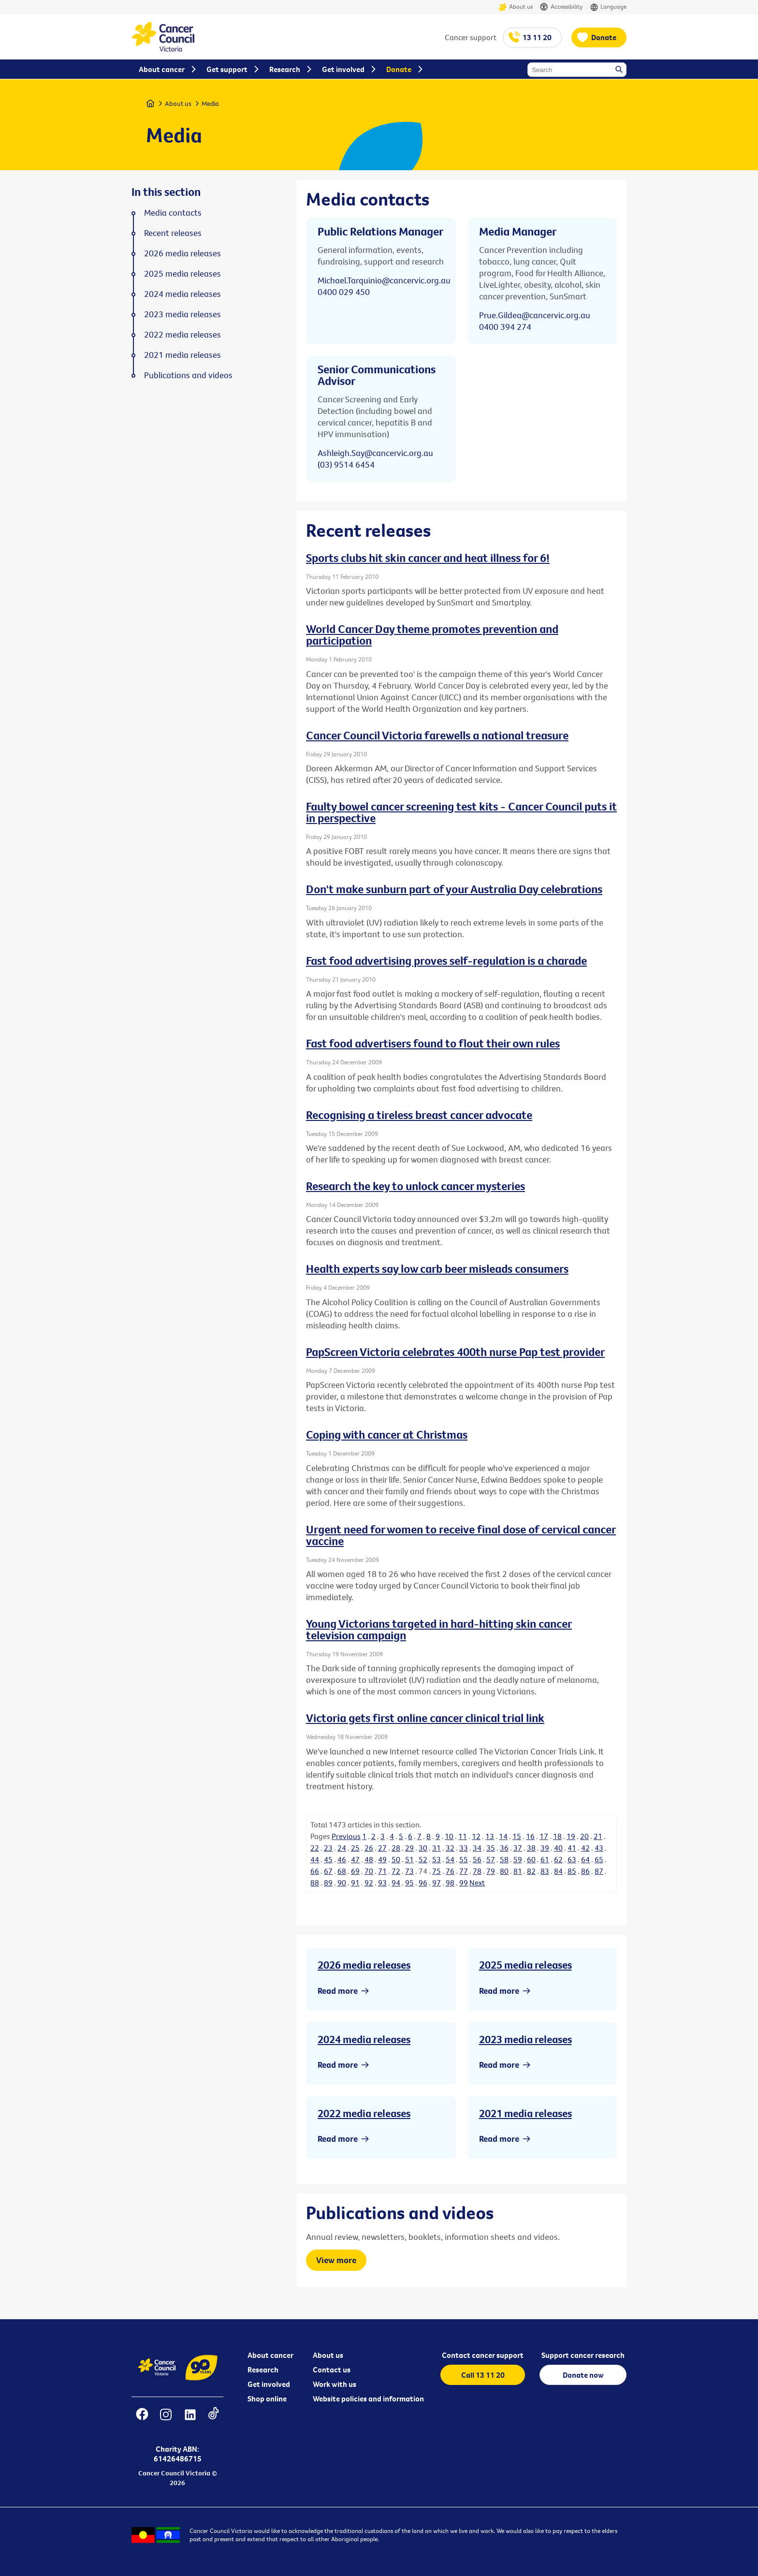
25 (355, 1848)
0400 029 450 (344, 291)
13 (489, 1836)
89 (328, 1882)
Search (620, 70)
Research (263, 2369)
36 (504, 1848)
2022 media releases (364, 2113)
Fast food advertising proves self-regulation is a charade (446, 960)
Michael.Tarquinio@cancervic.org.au (384, 280)
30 (423, 1848)
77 (463, 1871)
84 (558, 1871)
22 (314, 1848)
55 (463, 1859)
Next (477, 1882)
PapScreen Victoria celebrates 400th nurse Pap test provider (455, 1351)
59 (517, 1859)
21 (598, 1836)
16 (530, 1836)
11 (462, 1836)
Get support (227, 69)
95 (409, 1882)
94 (396, 1882)
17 (543, 1836)
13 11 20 (537, 37)
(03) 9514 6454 (346, 464)
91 (355, 1882)
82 (531, 1871)
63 (572, 1859)
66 (314, 1871)
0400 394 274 (505, 326)
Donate (603, 37)
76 (450, 1871)
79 (490, 1871)
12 (476, 1836)
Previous (346, 1836)
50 (396, 1859)
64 (585, 1859)
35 (490, 1848)
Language (608, 7)
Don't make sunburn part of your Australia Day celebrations (454, 889)
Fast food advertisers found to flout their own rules (433, 1043)
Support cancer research (583, 2355)
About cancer (270, 2355)
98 (450, 1882)
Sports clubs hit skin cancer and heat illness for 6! (428, 557)
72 (396, 1871)
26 (368, 1848)
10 (449, 1836)
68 (341, 1871)
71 (382, 1871)
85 (572, 1871)
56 (477, 1859)
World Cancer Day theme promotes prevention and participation (432, 634)
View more (336, 2260)
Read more (338, 1990)
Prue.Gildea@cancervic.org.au (534, 315)
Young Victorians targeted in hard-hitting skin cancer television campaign (439, 1629)
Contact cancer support (483, 2355)
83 (544, 1871)
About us (515, 7)
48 (368, 1859)
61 (544, 1859)
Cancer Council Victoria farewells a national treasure (437, 735)
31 (436, 1848)
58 (504, 1859)
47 (355, 1859)
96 (423, 1882)
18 (557, 1836)
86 (585, 1871)
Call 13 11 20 (483, 2375)
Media (210, 103)
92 (368, 1882)
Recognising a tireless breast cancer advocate (419, 1114)
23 (328, 1848)
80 (504, 1871)
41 (572, 1848)
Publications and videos (188, 375)
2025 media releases (525, 1965)
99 (463, 1882)
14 (503, 1836)
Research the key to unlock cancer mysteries (415, 1185)
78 (477, 1871)
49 (382, 1859)
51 (409, 1859)
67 (328, 1871)
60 (531, 1859)
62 (558, 1859)
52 (423, 1859)
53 (436, 1859)
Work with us (334, 2384)
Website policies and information (368, 2398)
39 (544, 1848)
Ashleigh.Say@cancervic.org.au (375, 452)
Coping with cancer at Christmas (386, 1434)
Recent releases (173, 233)
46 (341, 1859)
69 (355, 1871)
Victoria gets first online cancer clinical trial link (425, 1717)
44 (314, 1859)
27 (382, 1848)
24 (341, 1848)
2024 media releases (364, 2039)
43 (599, 1848)
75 (436, 1871)
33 (463, 1848)
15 (516, 1836)
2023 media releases (525, 2039)
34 (477, 1848)
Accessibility (561, 7)
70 (368, 1871)
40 (558, 1848)
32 (450, 1848)
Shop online (267, 2398)
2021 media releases (525, 2113)
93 (382, 1882)
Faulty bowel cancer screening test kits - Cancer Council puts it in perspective (461, 812)
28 (396, 1848)
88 (314, 1882)
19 (571, 1836)
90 (341, 1882)
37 (517, 1848)
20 (584, 1836)
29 (409, 1848)
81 (517, 1871)
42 (585, 1848)
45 (328, 1859)
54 (450, 1859)
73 (409, 1871)
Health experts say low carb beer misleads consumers (437, 1268)
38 (531, 1848)
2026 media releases (364, 1965)
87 (599, 1871)
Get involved (269, 2384)
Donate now (583, 2375)
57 (490, 1859)
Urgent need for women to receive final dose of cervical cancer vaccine (461, 1535)
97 (436, 1882)
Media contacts (173, 212)
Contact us (331, 2369)
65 (599, 1859)
